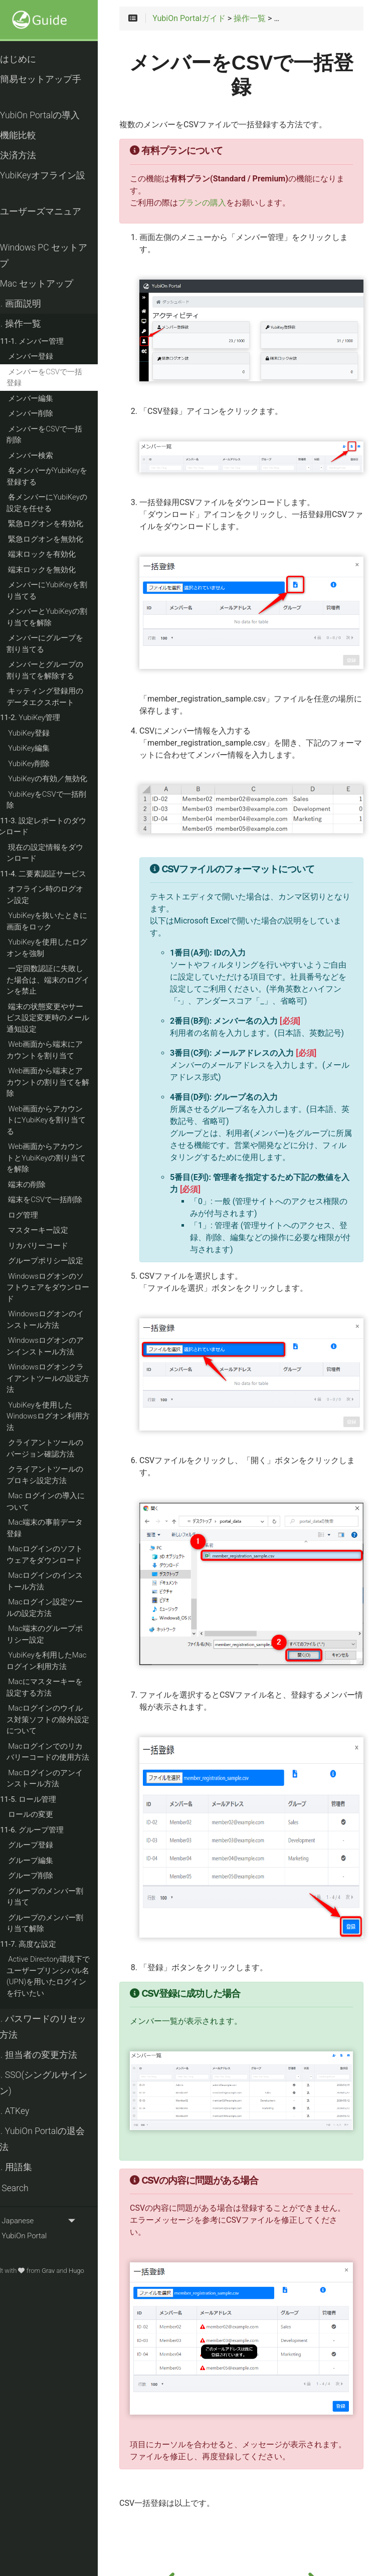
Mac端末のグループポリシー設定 (62, 1634)
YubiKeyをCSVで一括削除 (64, 800)
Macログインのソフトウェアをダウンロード (62, 1554)
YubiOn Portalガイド (209, 19)
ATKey (27, 2111)
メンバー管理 (49, 341)
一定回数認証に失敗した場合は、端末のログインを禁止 (65, 980)
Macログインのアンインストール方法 (62, 1778)
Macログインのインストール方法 (62, 1581)
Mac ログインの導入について (63, 1501)
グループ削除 (48, 1875)
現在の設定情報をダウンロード (62, 853)
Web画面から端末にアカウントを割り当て (62, 1050)
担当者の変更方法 (51, 2055)
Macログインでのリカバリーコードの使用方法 (65, 1752)
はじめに (31, 59)
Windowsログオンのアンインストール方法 (62, 1346)
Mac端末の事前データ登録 (62, 1528)
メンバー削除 (48, 413)
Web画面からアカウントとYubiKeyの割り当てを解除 (63, 1158)
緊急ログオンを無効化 (63, 539)
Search (27, 2188)
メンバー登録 (48, 356)
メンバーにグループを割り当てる (62, 643)
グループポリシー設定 (63, 1260)
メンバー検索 (48, 455)
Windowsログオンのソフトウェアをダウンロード (65, 1287)
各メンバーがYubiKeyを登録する (64, 476)
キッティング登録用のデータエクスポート (62, 696)
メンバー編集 (48, 398)
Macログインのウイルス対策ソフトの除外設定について (65, 1719)
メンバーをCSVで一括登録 (62, 377)
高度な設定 (46, 1944)
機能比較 (31, 135)
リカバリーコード (56, 1245)
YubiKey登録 (46, 733)
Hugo (94, 2270)
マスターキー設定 (56, 1230)
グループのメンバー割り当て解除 (62, 1923)
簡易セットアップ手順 (53, 87)
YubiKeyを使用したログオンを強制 (64, 948)
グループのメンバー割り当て (62, 1897)
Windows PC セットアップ (56, 256)
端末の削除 (44, 1184)
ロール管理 (46, 1799)
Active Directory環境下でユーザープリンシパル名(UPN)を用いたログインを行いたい (65, 1976)
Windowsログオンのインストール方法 (62, 1319)
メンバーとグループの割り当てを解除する (62, 670)
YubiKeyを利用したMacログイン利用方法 (64, 1661)
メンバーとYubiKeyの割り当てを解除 (64, 617)
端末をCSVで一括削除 (63, 1199)
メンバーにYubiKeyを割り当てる (64, 590)
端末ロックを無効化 (59, 569)
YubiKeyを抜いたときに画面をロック (64, 921)
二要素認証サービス (61, 873)
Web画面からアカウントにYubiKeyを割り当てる (63, 1120)
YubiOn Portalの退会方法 (55, 2139)
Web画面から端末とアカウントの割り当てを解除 (65, 1082)
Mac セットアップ (49, 284)
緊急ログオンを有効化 (63, 523)
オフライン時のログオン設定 (62, 894)
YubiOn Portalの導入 (52, 115)
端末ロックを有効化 (59, 554)
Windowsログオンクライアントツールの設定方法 (65, 1378)
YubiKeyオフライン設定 (55, 183)
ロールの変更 (48, 1814)
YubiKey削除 (46, 763)
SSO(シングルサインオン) (56, 2083)
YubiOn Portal (36, 2235)
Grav (65, 2270)
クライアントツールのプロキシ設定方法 (62, 1475)
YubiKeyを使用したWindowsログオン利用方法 (65, 1416)
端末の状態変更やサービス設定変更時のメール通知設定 (65, 1018)
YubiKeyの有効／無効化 (65, 778)
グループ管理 (49, 1829)
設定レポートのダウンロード (60, 826)
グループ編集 (48, 1860)
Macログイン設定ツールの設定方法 (62, 1607)
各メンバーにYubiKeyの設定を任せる (64, 503)
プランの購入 (222, 203)
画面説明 (33, 304)
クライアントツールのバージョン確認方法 (62, 1448)
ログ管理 (41, 1215)
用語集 (29, 2167)
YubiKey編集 (46, 748)
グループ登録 (48, 1844)
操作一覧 (33, 324)
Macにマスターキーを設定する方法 (62, 1687)
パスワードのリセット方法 (56, 2027)
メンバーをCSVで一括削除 (62, 434)
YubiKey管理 (48, 717)
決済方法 (31, 155)
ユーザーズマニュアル (53, 219)
